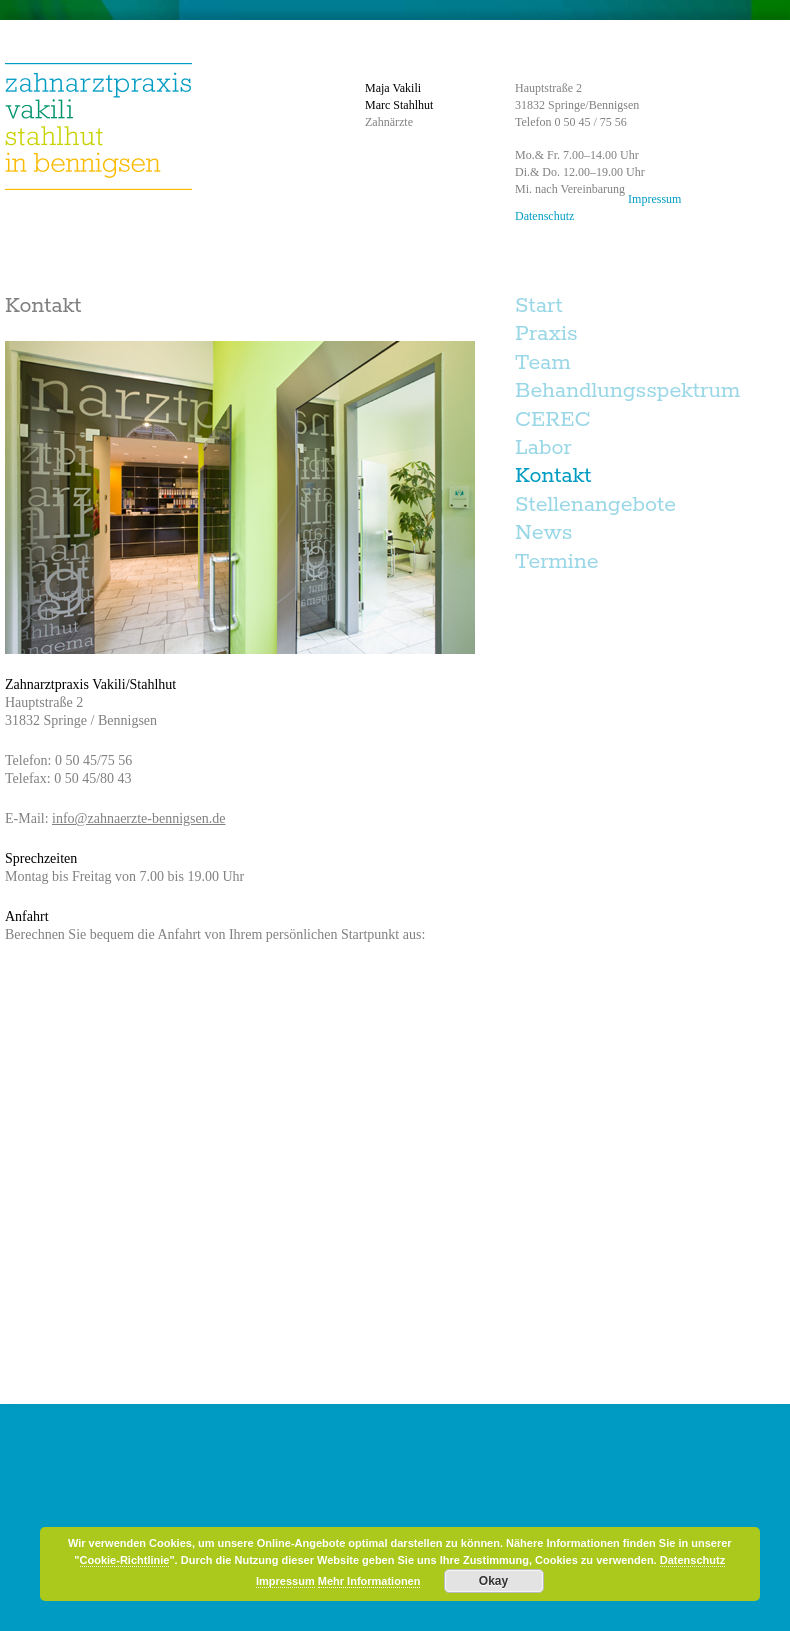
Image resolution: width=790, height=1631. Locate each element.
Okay (493, 1581)
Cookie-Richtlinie (125, 1560)
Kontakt (553, 476)
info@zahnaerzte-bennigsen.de (138, 818)
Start (539, 306)
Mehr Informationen (369, 1581)
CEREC (553, 420)
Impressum (654, 199)
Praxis (546, 334)
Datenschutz (544, 216)
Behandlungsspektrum (627, 391)
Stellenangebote (595, 505)
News (543, 533)
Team (543, 363)
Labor (543, 448)
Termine (556, 562)
